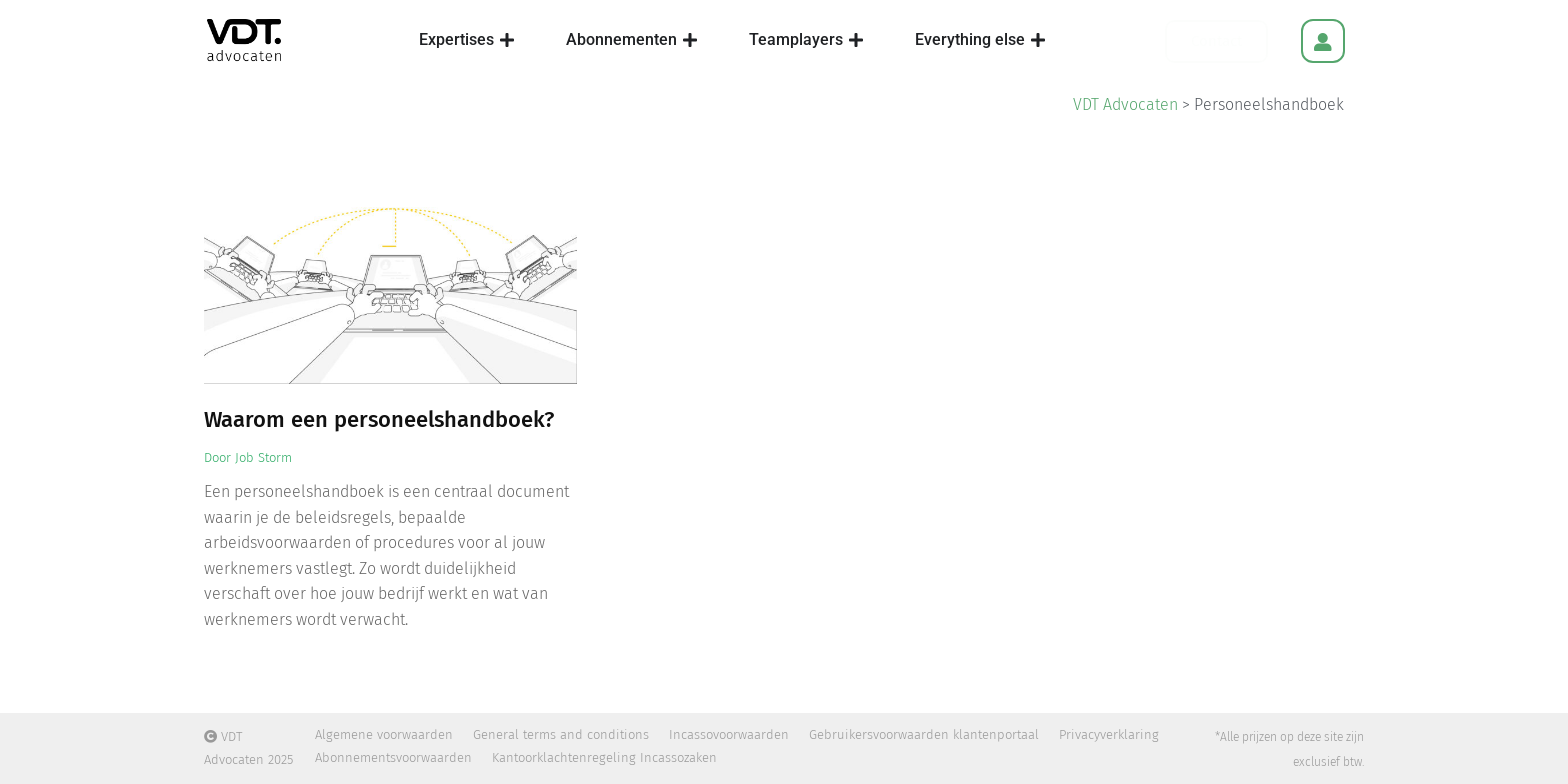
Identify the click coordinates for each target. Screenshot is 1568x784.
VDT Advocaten (1125, 104)
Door (248, 457)
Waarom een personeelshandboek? (379, 419)
